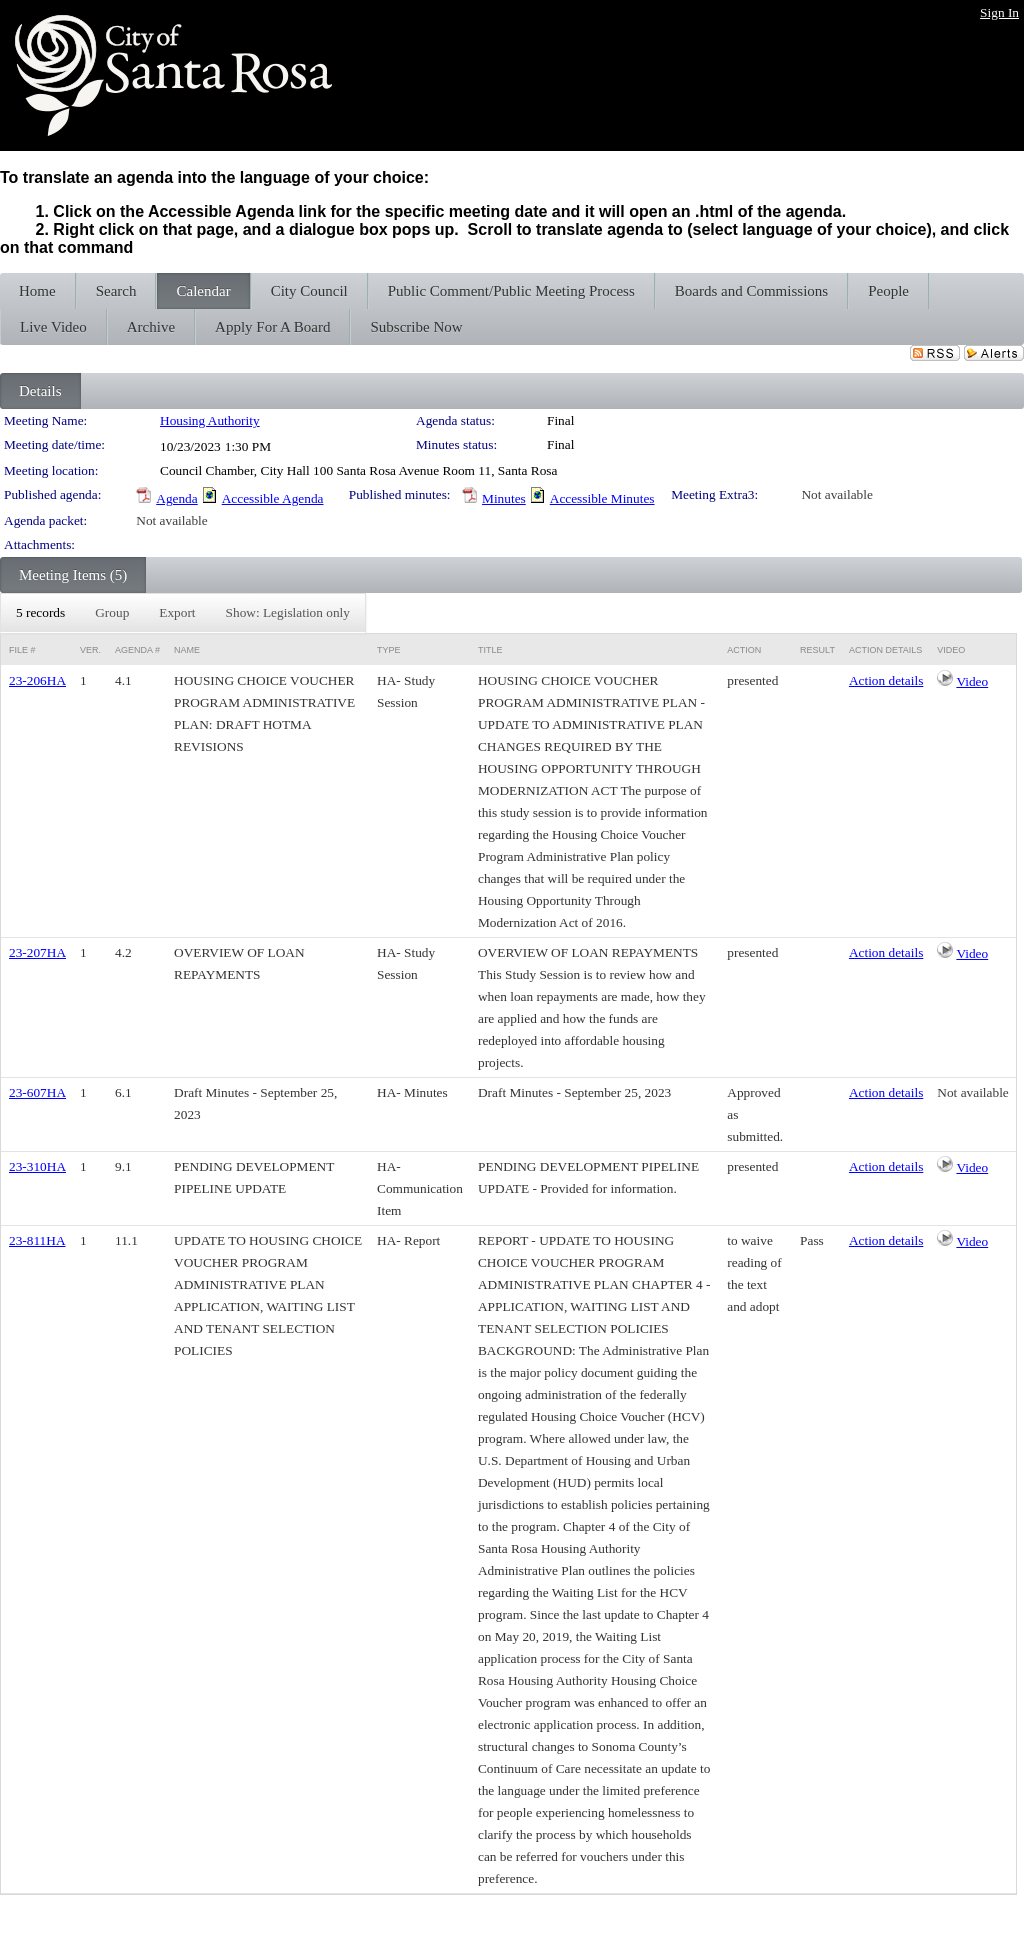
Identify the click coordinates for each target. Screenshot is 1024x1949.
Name (187, 650)
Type (389, 650)
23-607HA (37, 1092)
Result (817, 650)
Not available (836, 494)
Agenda (176, 498)
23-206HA (37, 680)
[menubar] (183, 613)
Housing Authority (210, 420)
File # (22, 650)
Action (744, 650)
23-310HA (37, 1166)
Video (972, 681)
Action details (886, 680)
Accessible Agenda (273, 498)
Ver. (90, 650)
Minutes (504, 498)
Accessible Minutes (602, 498)
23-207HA (37, 952)
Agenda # (137, 650)
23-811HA (37, 1240)
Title (490, 650)
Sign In (999, 12)
